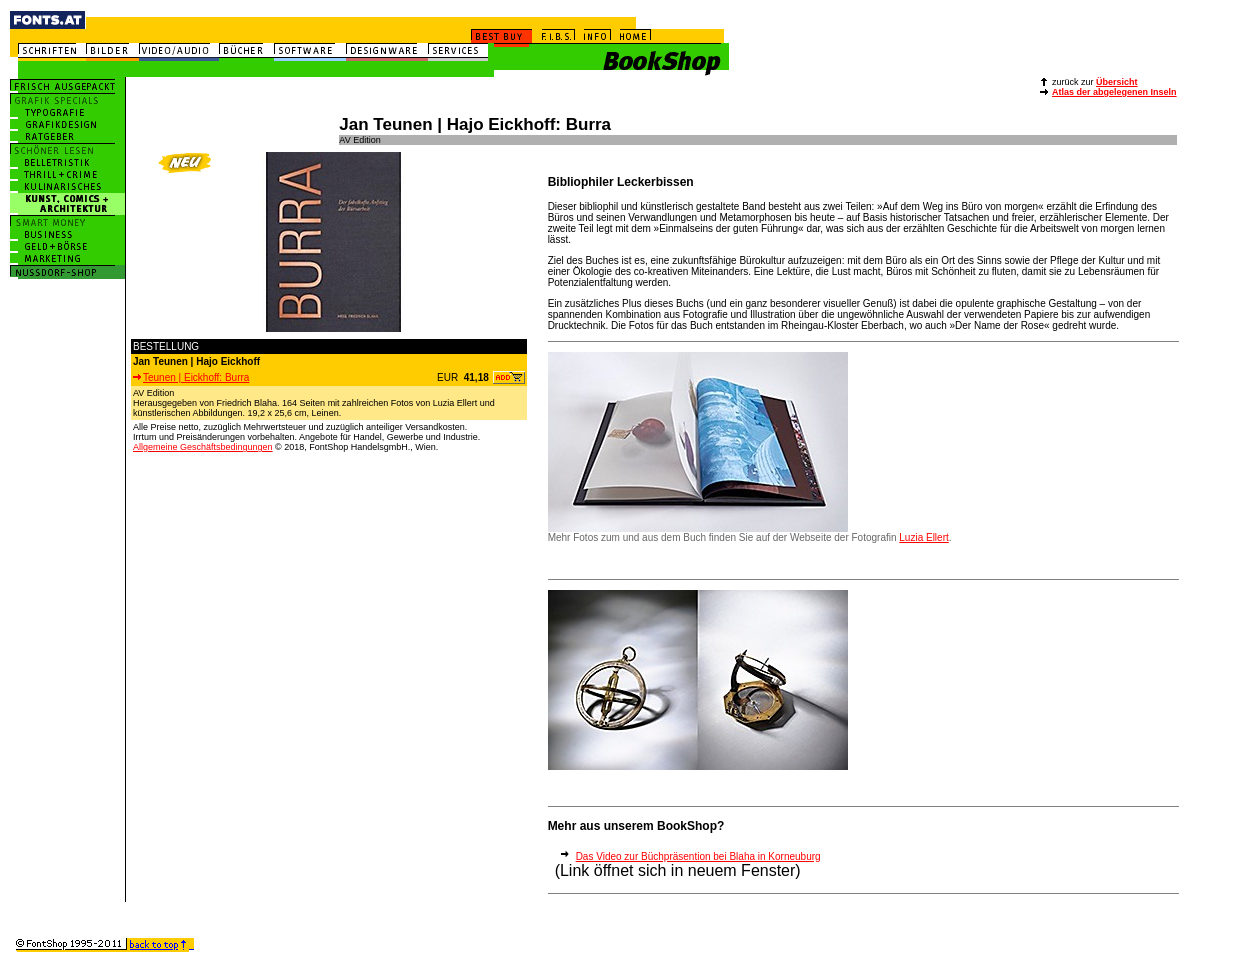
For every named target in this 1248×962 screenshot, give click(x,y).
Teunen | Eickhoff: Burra (191, 377)
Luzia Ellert (923, 537)
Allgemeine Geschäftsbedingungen (203, 447)
